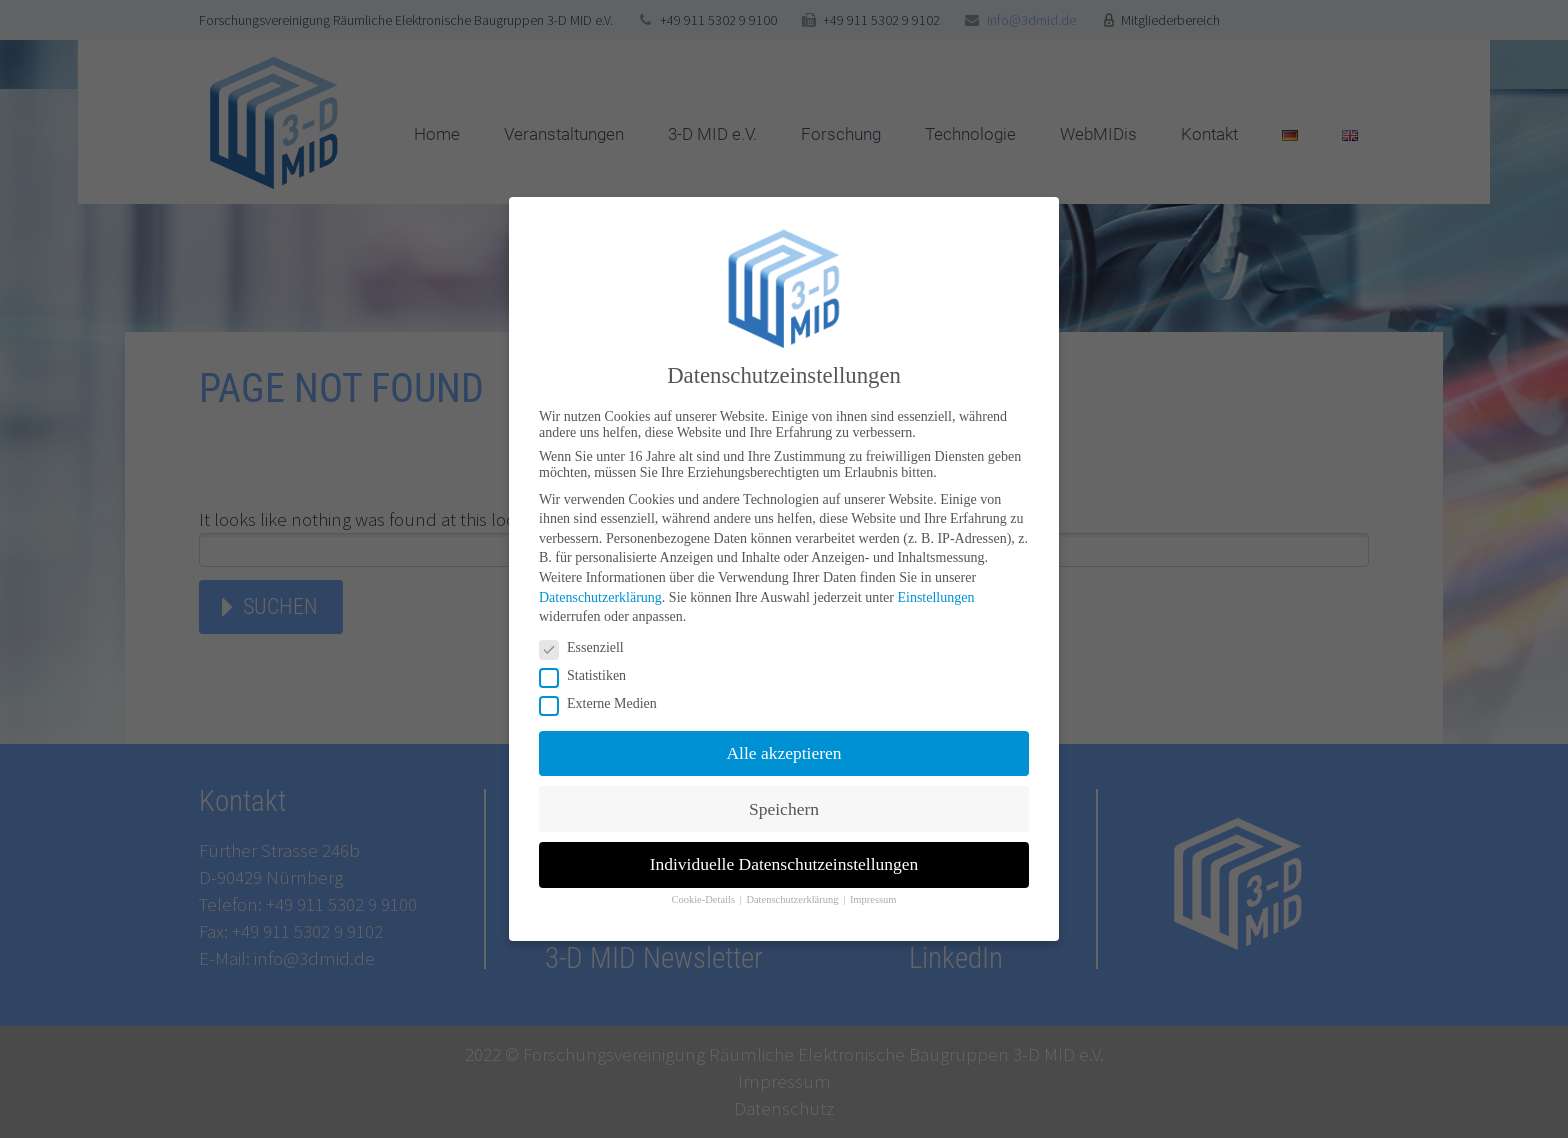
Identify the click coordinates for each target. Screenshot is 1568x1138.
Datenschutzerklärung (600, 596)
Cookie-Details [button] (704, 899)
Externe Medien (604, 704)
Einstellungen (935, 596)
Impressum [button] (873, 899)
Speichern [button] (784, 808)
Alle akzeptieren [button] (783, 753)
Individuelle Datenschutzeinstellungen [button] (784, 864)
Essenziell (588, 648)
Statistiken (589, 676)
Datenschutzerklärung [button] (793, 899)
